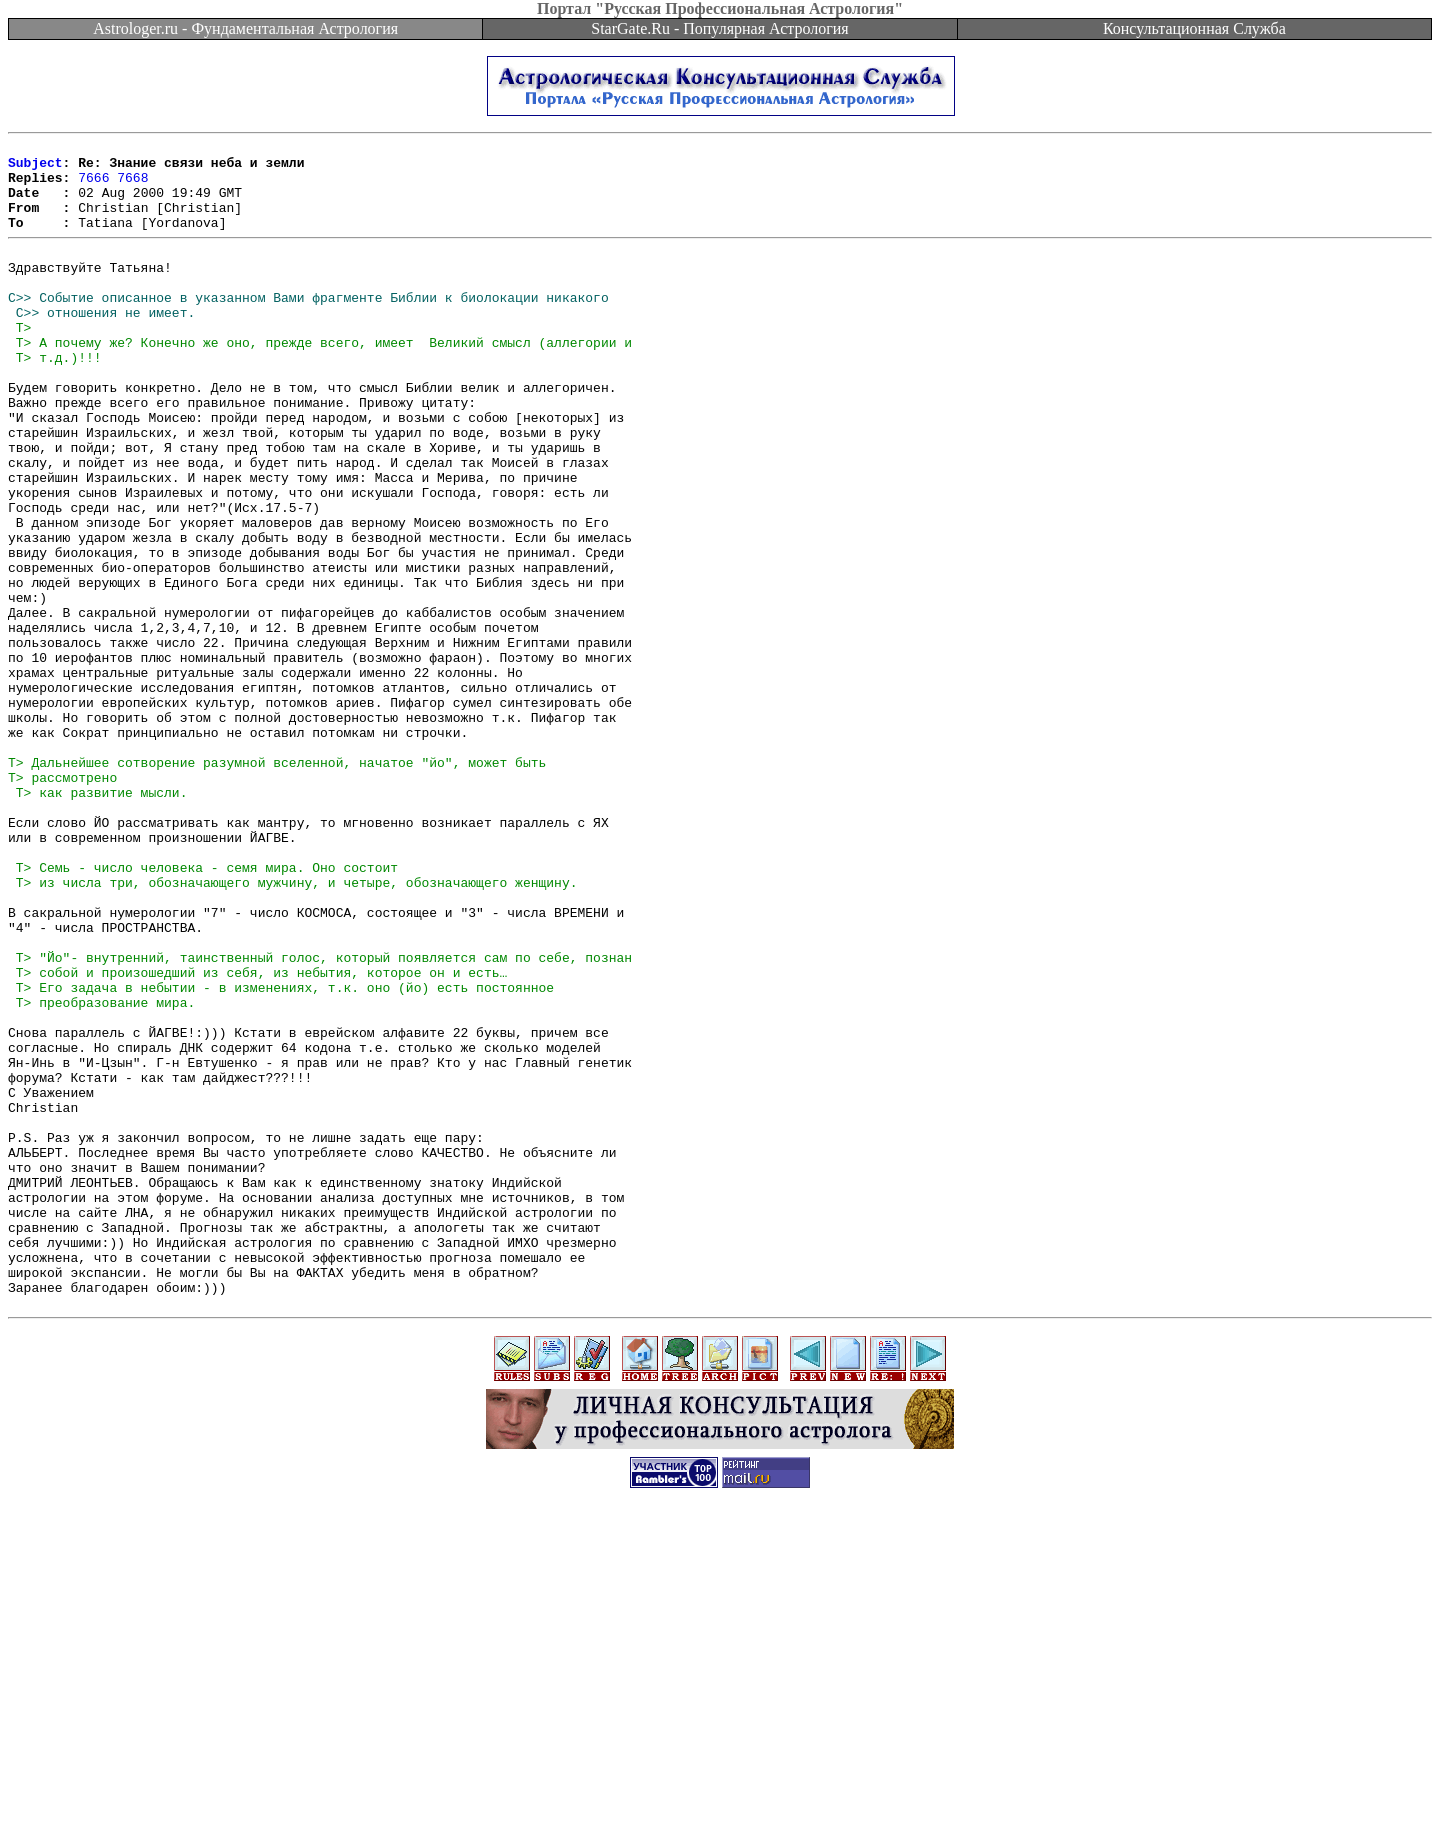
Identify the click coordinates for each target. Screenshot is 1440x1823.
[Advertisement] (720, 1778)
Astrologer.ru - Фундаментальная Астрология (245, 28)
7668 (132, 186)
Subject (35, 168)
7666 (93, 186)
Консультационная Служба (1194, 28)
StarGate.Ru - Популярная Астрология (719, 28)
